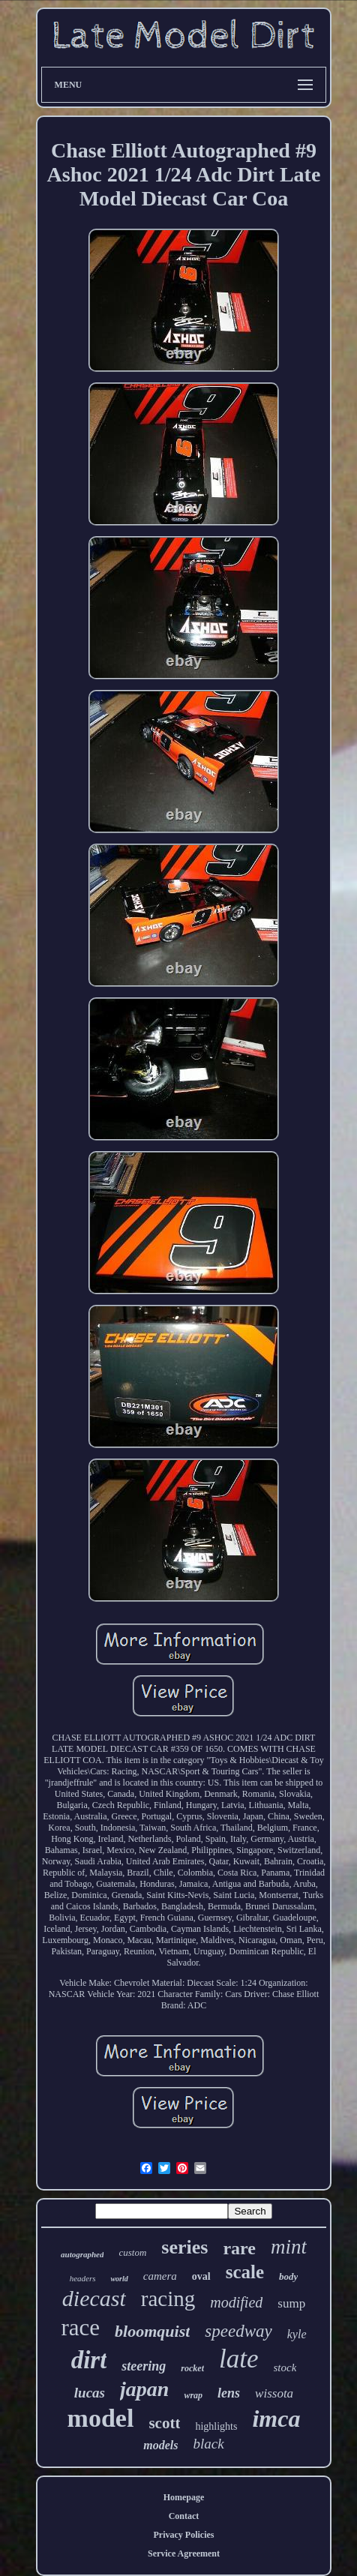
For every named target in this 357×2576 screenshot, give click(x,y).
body (288, 2276)
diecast (94, 2298)
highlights (216, 2426)
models (160, 2445)
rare (239, 2248)
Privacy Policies (184, 2535)
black (209, 2444)
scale (245, 2272)
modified (236, 2302)
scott (164, 2423)
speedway (238, 2331)
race (80, 2327)
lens (229, 2393)
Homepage (184, 2497)
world (119, 2279)
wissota (274, 2393)
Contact (184, 2516)
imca (276, 2418)
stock (285, 2368)
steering (144, 2366)
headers (83, 2278)
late (238, 2359)
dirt (89, 2360)
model (101, 2418)
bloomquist (152, 2331)
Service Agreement (184, 2553)
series (184, 2247)
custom (132, 2252)
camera (160, 2276)
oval (201, 2276)
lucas (89, 2393)
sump (291, 2303)
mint (289, 2247)
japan (144, 2389)
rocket (192, 2368)
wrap (193, 2395)
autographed (82, 2254)
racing (168, 2299)
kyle (297, 2334)
